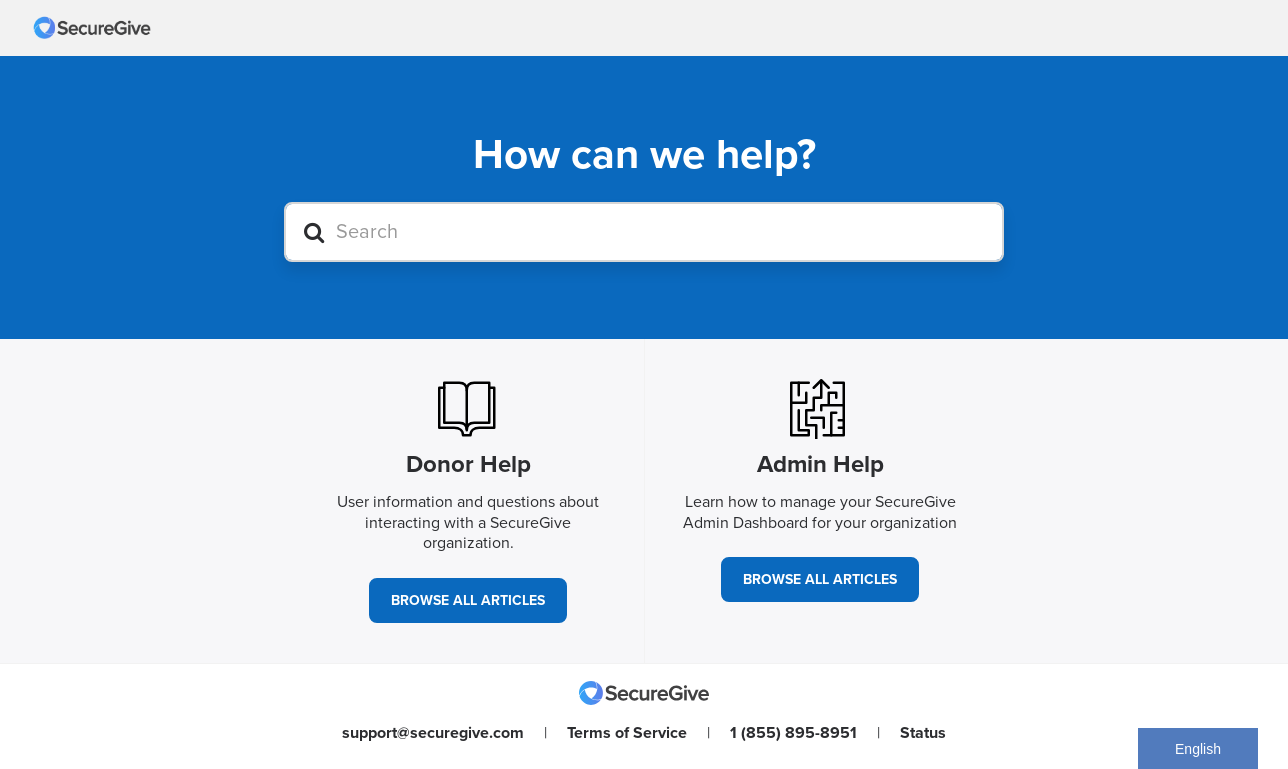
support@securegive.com (433, 733)
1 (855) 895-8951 (793, 733)
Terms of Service (627, 733)
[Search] (644, 232)
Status (923, 733)
